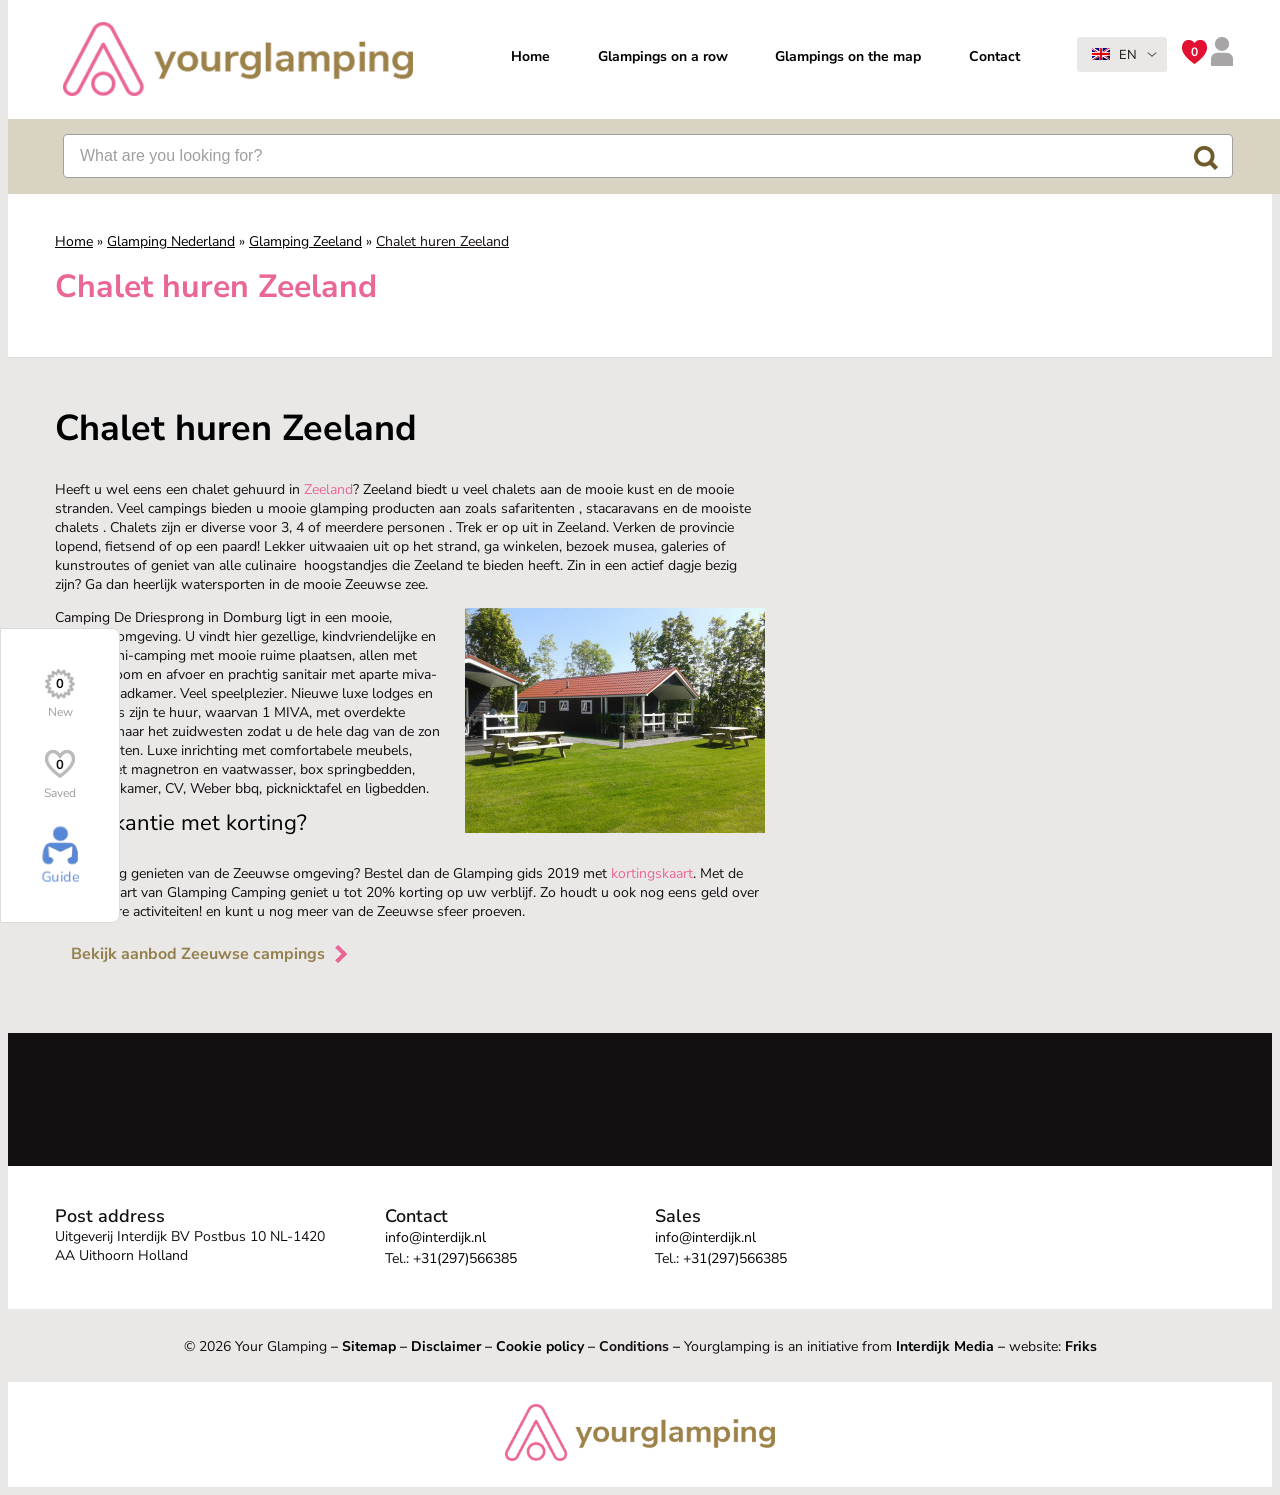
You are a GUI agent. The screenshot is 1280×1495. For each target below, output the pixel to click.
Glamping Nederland (171, 241)
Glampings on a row (663, 56)
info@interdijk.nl (435, 1237)
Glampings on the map (848, 56)
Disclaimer (446, 1346)
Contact (994, 56)
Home (530, 56)
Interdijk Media (945, 1346)
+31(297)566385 (465, 1258)
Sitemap (369, 1346)
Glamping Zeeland (305, 241)
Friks (1081, 1346)
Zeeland (328, 489)
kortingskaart (652, 873)
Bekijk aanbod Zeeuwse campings (211, 954)
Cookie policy (540, 1346)
